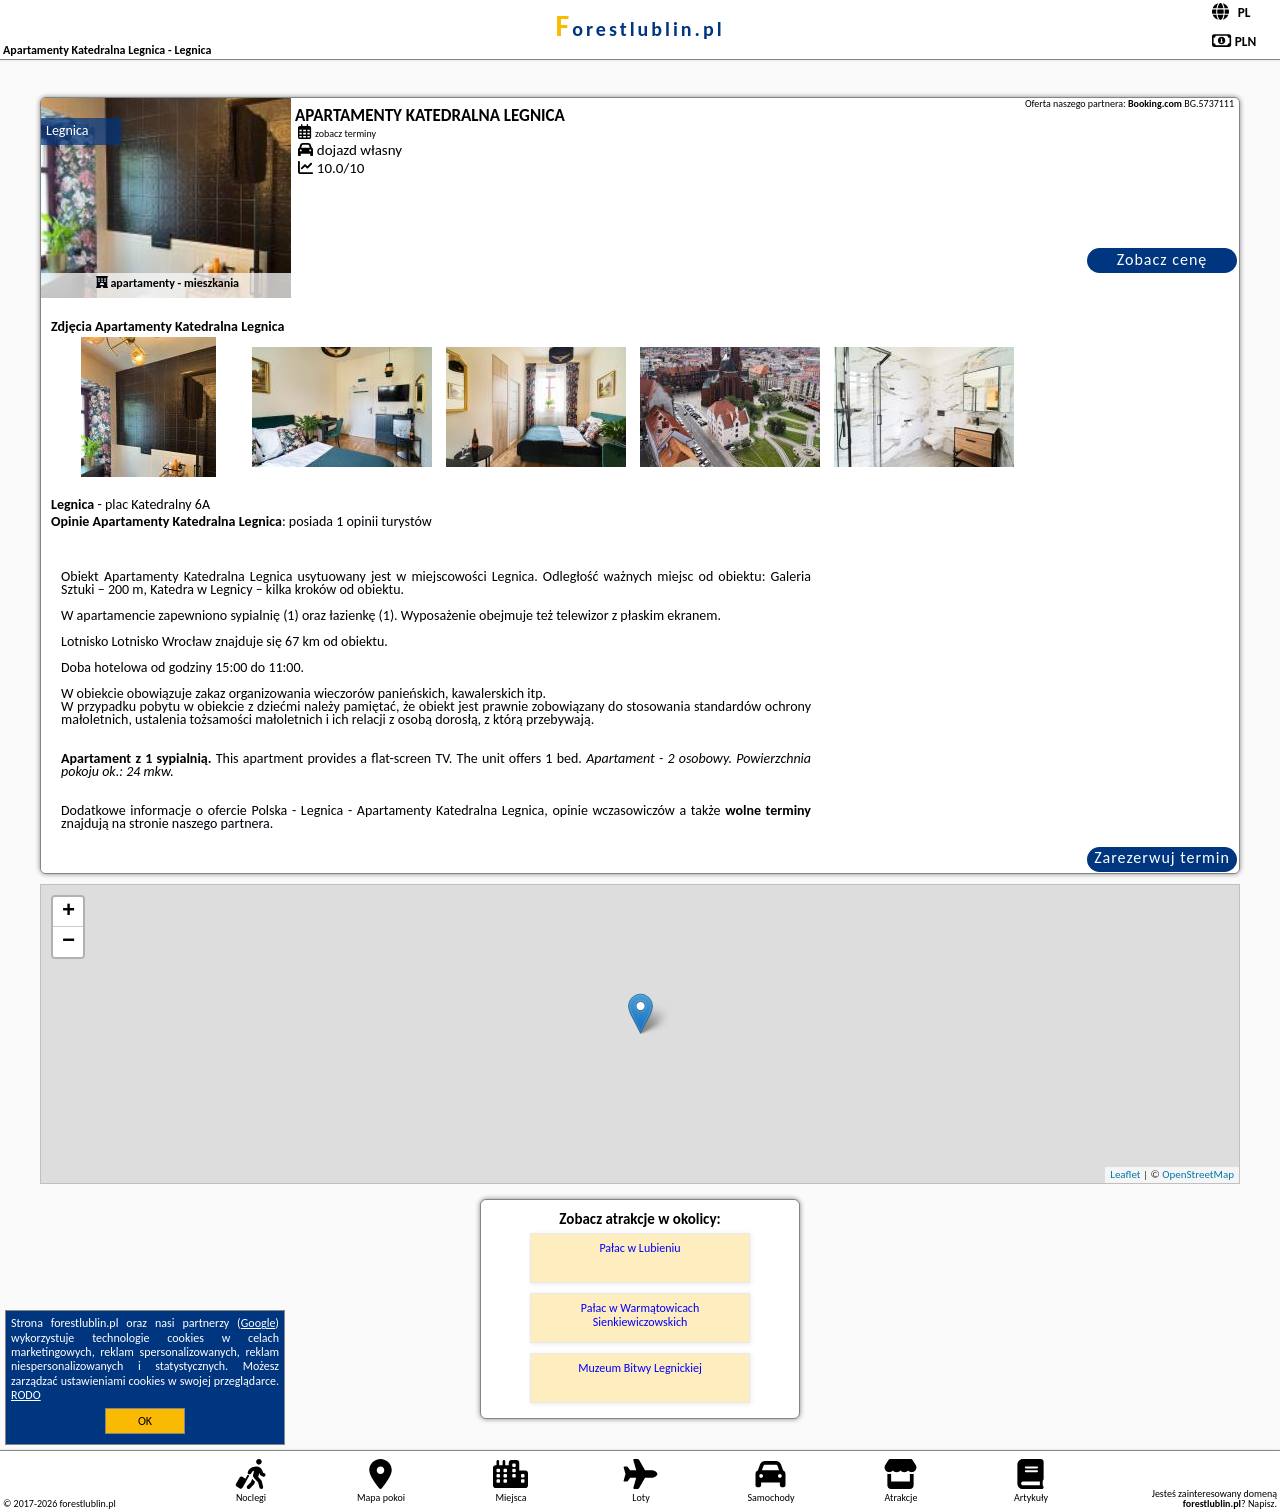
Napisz (1261, 1503)
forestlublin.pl (639, 29)
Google (258, 1323)
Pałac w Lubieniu (639, 1248)
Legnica (67, 130)
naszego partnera (221, 823)
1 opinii (357, 521)
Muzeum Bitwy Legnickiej (640, 1368)
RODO (26, 1395)
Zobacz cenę (1162, 259)
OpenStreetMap (1198, 1174)
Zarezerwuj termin (1162, 857)
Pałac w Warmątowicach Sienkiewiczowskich (640, 1315)
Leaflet (1125, 1174)
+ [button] (68, 912)
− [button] (68, 942)
